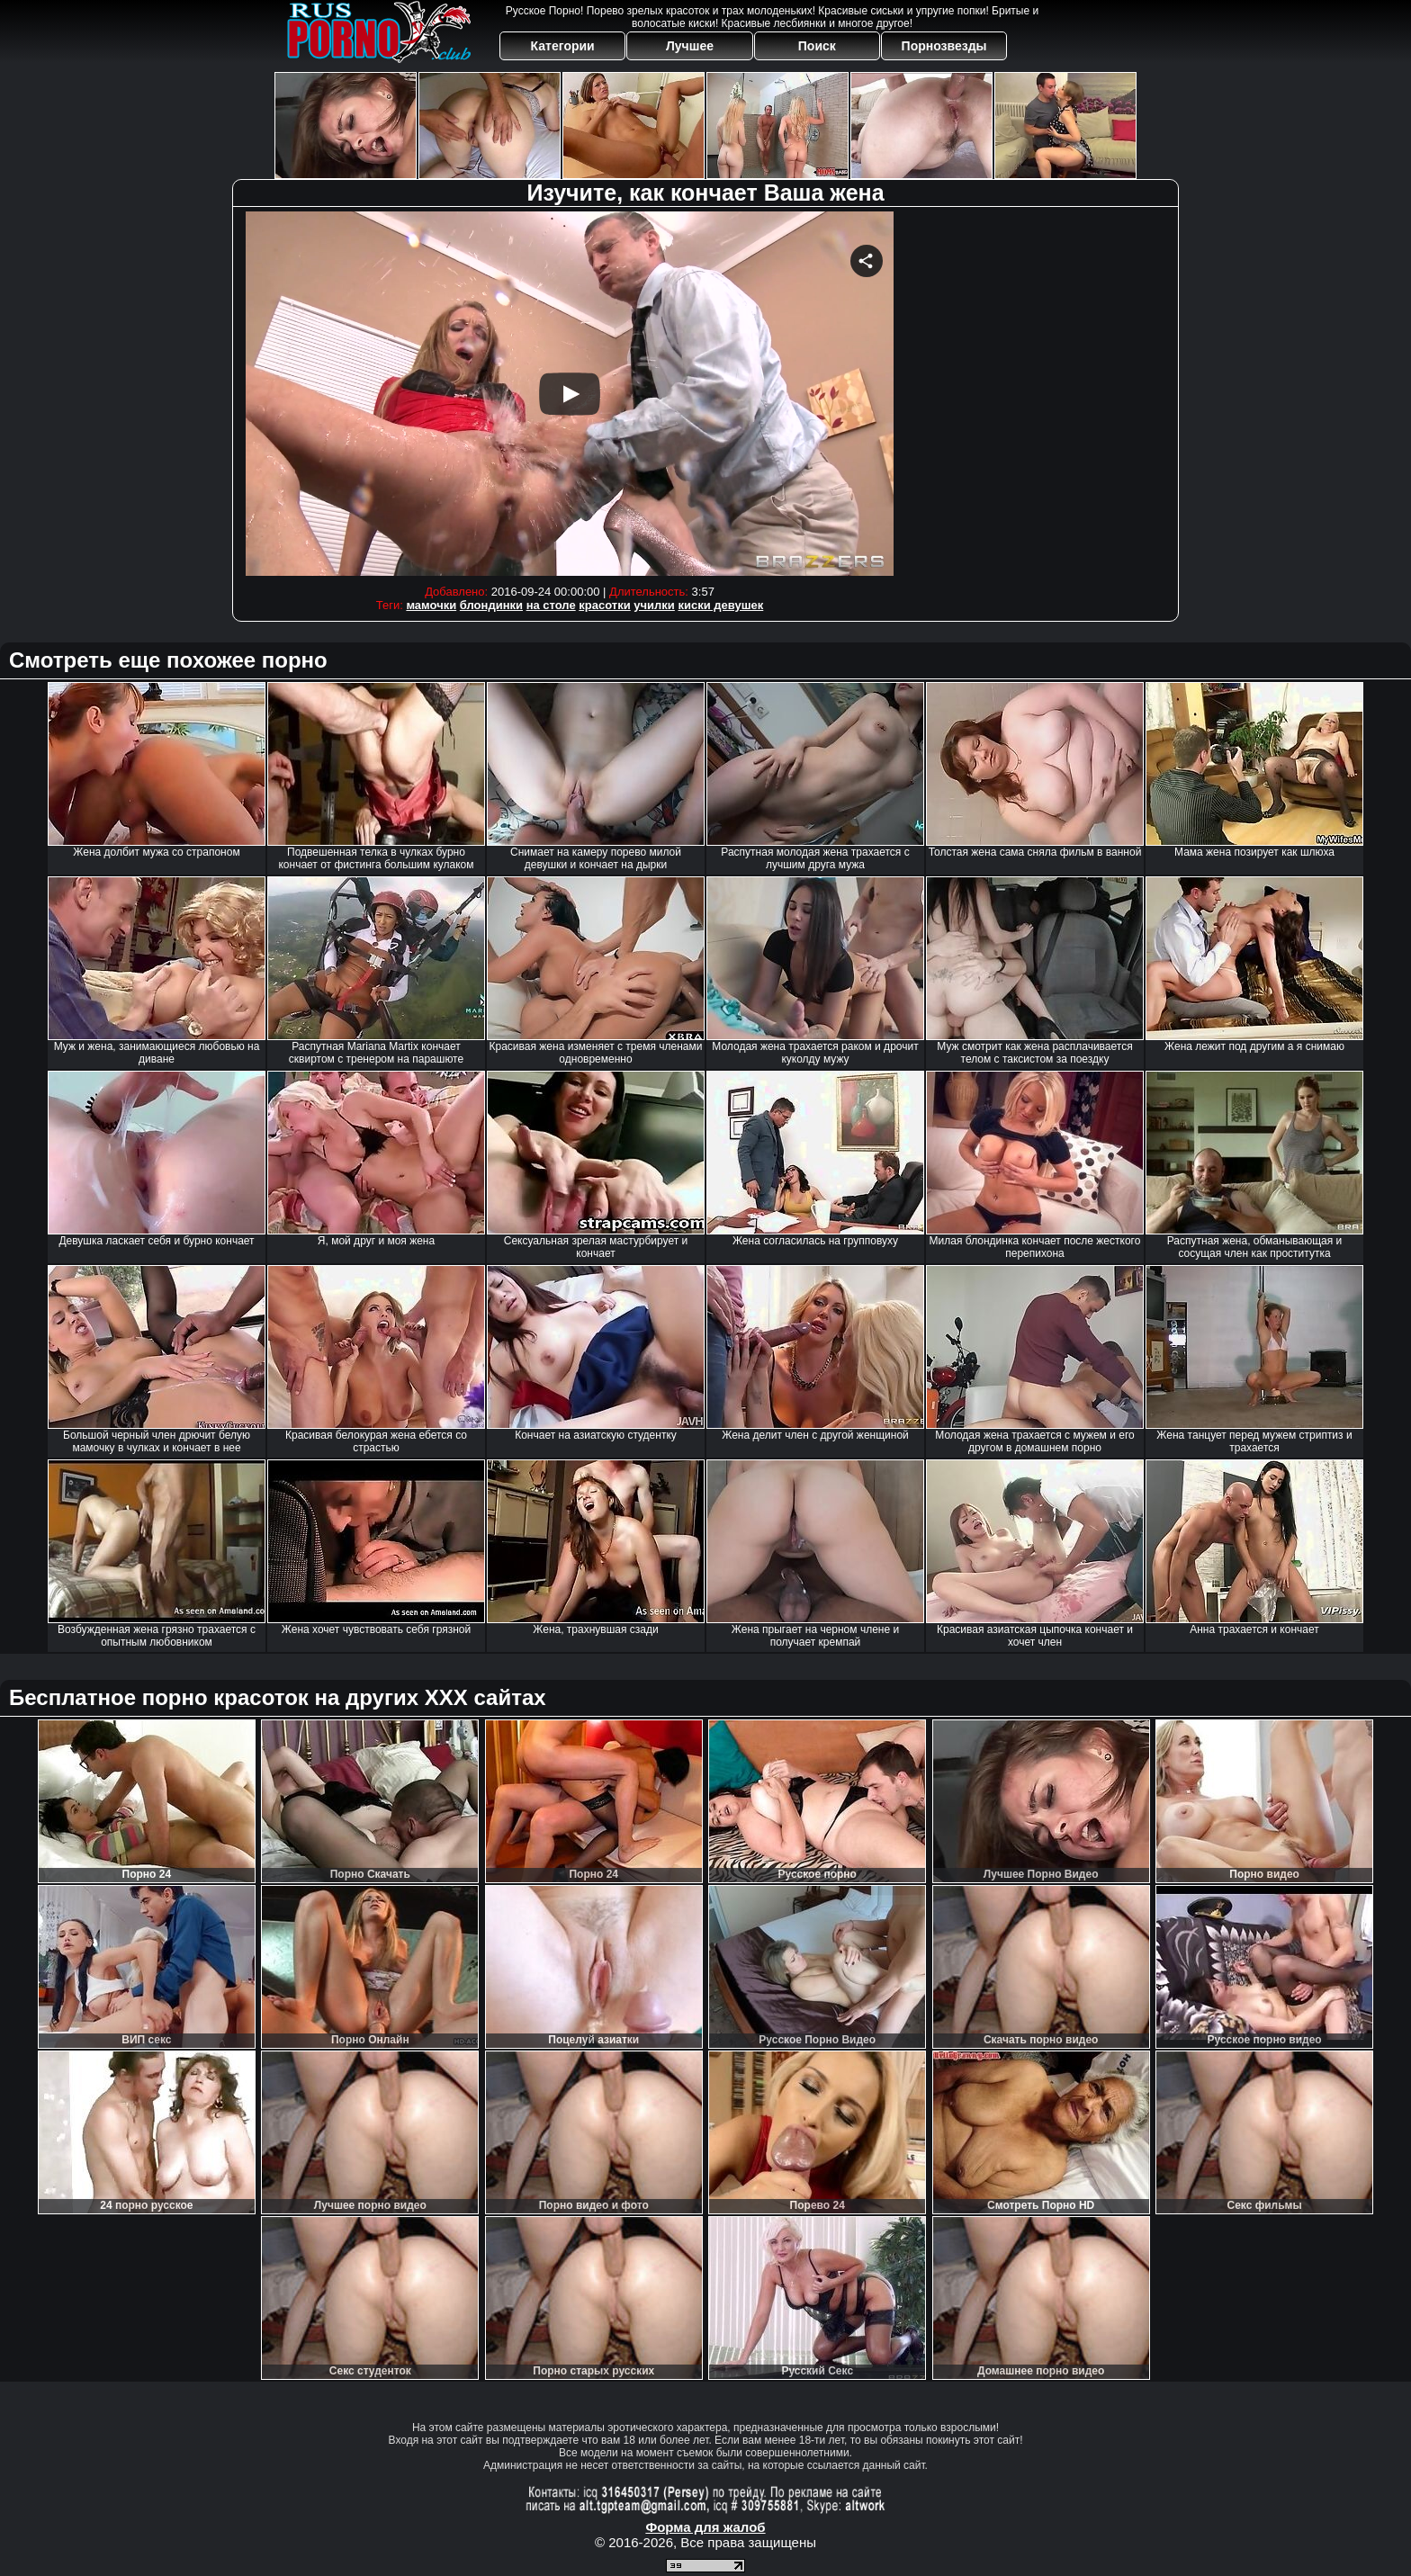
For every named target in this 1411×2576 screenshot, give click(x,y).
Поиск (817, 46)
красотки (604, 605)
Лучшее (690, 46)
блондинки (491, 605)
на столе (551, 605)
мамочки (431, 605)
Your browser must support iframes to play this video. (570, 393)
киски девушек (720, 605)
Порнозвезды (944, 46)
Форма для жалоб (705, 2527)
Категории (563, 46)
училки (654, 605)
